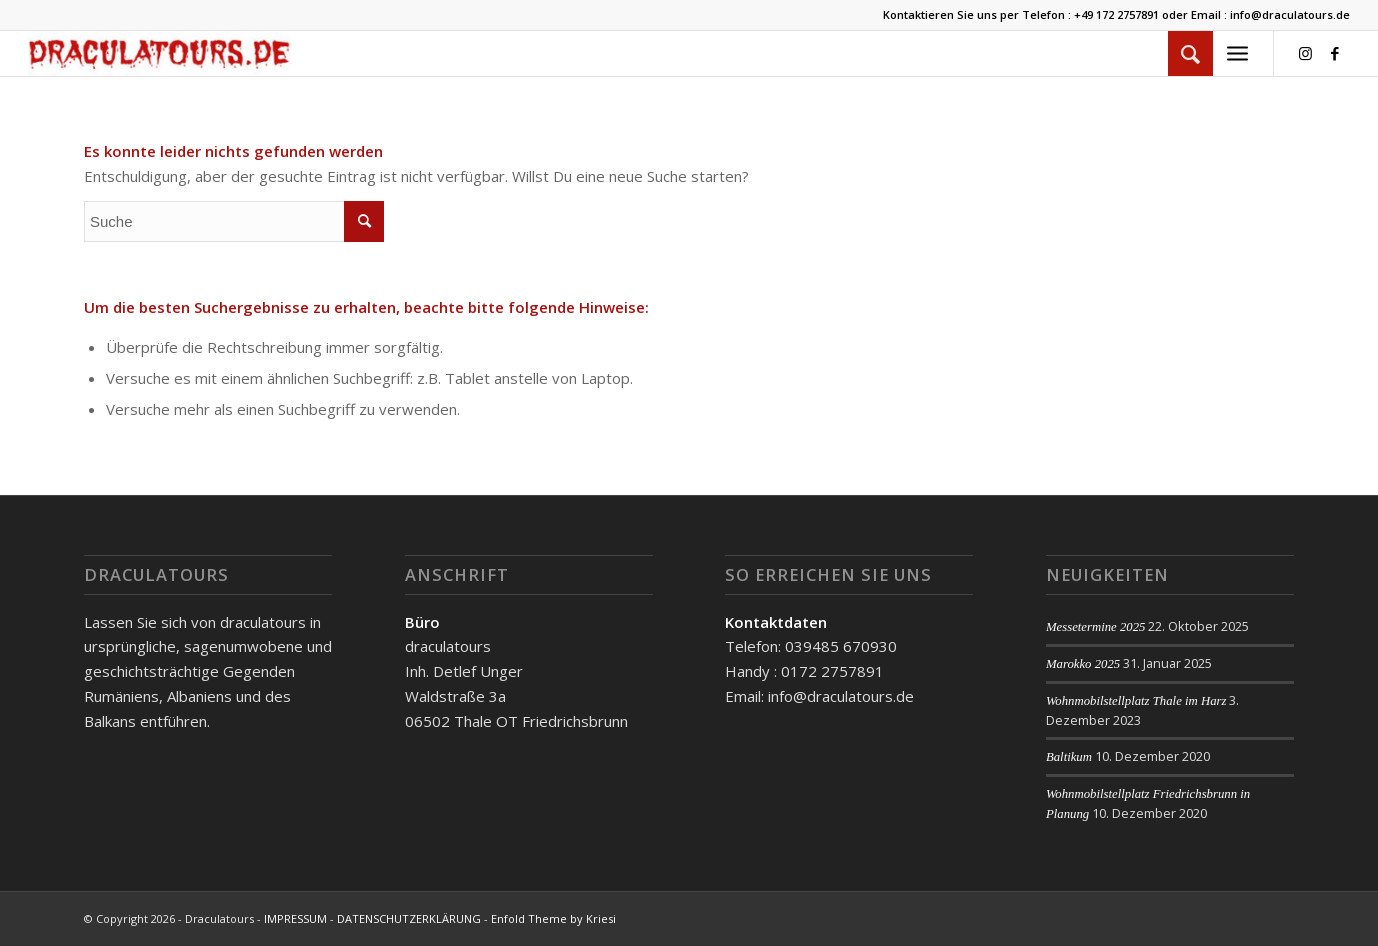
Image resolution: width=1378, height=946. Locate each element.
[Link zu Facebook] (1335, 53)
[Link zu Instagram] (1305, 53)
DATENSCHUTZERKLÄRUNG (409, 918)
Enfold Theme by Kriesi (553, 918)
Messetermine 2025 (1096, 627)
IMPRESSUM (295, 918)
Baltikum (1069, 757)
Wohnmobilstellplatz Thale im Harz (1136, 701)
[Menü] (1237, 53)
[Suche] (1190, 53)
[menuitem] (1190, 53)
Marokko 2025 (1083, 664)
